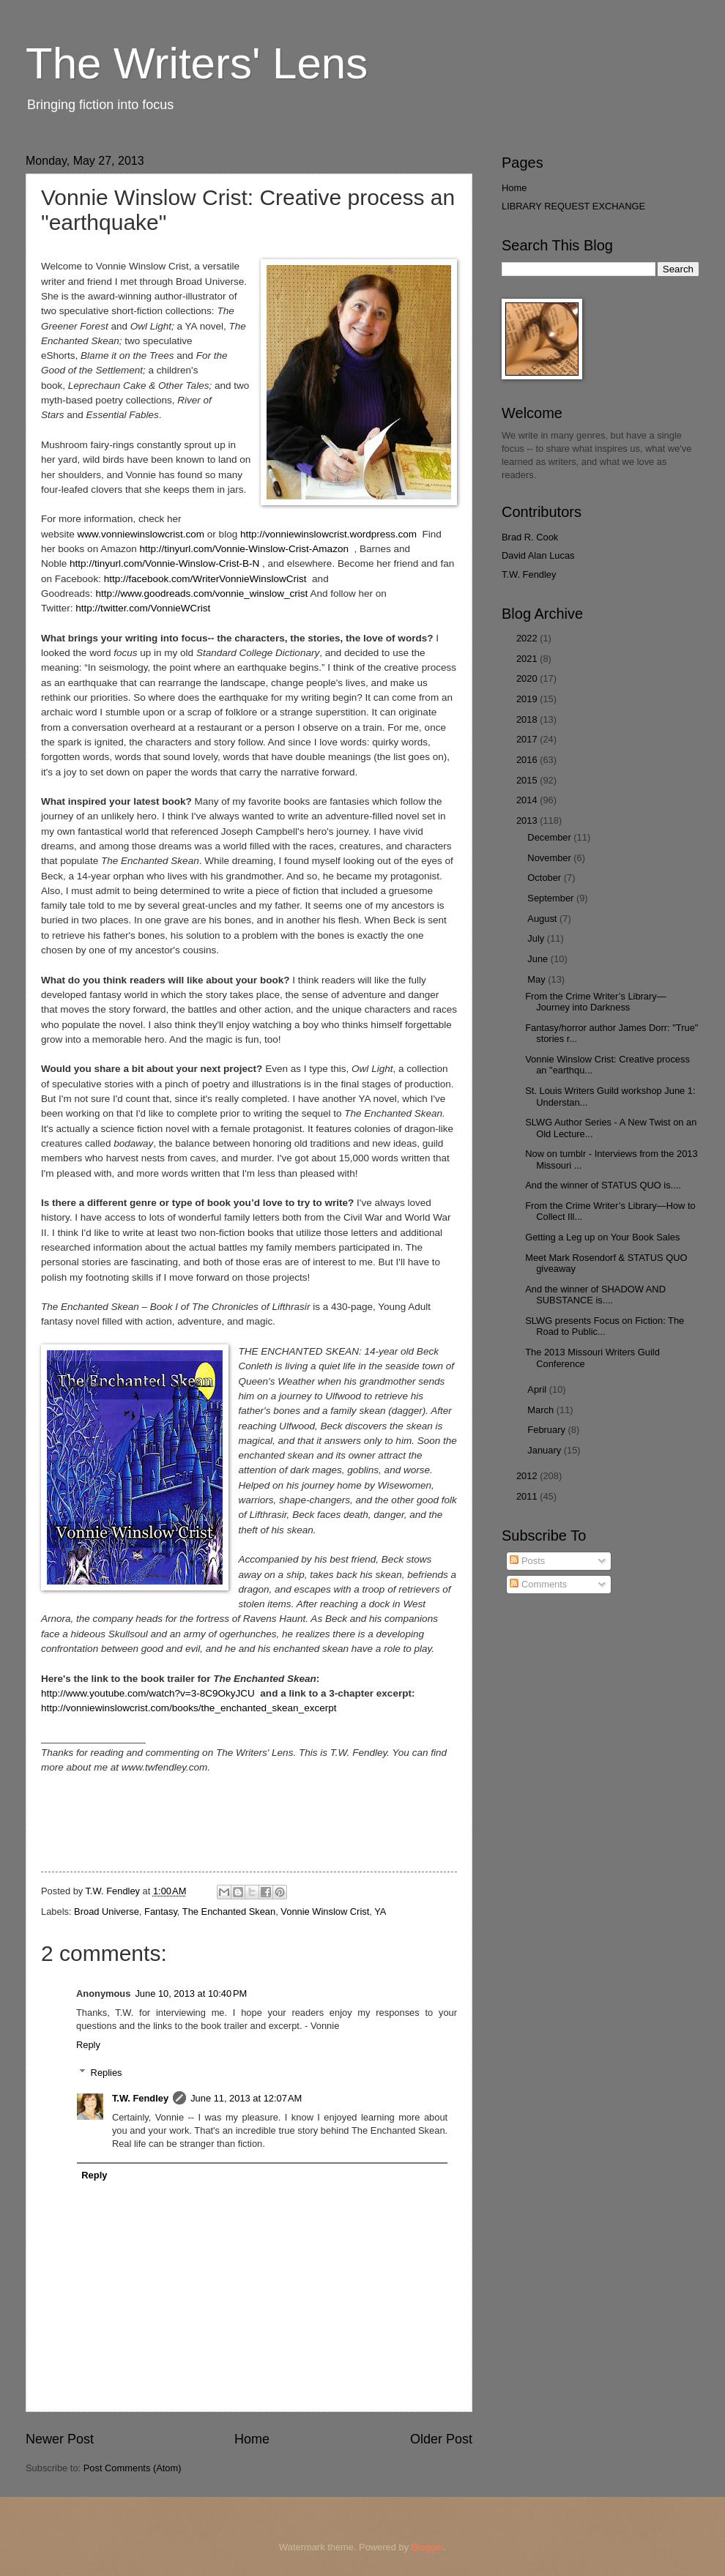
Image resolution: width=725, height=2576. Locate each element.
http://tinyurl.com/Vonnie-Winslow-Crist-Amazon (244, 548)
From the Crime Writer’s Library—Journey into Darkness (595, 1002)
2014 (528, 799)
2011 (528, 1496)
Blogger (428, 2547)
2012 (528, 1475)
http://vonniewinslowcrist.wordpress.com (328, 534)
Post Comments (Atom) (132, 2468)
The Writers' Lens (197, 63)
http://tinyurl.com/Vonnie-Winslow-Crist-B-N (164, 563)
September (551, 898)
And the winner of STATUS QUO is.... (603, 1185)
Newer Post (60, 2439)
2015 (528, 780)
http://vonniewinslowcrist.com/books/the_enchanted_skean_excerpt (188, 1707)
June (539, 958)
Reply (88, 2044)
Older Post (441, 2439)
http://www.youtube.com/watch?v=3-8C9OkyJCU (148, 1693)
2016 (528, 759)
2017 (528, 739)
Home (251, 2439)
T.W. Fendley (140, 2098)
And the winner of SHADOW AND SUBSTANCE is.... (595, 1295)
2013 (528, 820)
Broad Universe (106, 1911)
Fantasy (160, 1911)
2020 (528, 678)
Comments (538, 1584)
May (537, 979)
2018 (528, 719)
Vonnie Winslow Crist (324, 1911)
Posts (527, 1560)
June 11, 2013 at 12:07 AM (246, 2098)
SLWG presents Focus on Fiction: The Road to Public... (604, 1326)
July (536, 938)
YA (380, 1911)
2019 (528, 698)
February (547, 1429)
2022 (528, 638)
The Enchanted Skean (228, 1911)
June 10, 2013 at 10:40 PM (191, 1993)
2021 (528, 658)
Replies (106, 2072)
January (545, 1450)
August (543, 918)
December (550, 837)
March (541, 1409)
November (550, 857)
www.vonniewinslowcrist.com (141, 534)
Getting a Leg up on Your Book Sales (602, 1237)
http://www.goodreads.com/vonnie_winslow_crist (201, 593)
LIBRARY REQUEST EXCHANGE (573, 206)
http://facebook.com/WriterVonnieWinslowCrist (205, 578)
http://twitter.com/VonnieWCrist (142, 608)
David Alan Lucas (538, 555)
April (538, 1389)
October (545, 877)
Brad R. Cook (530, 537)
